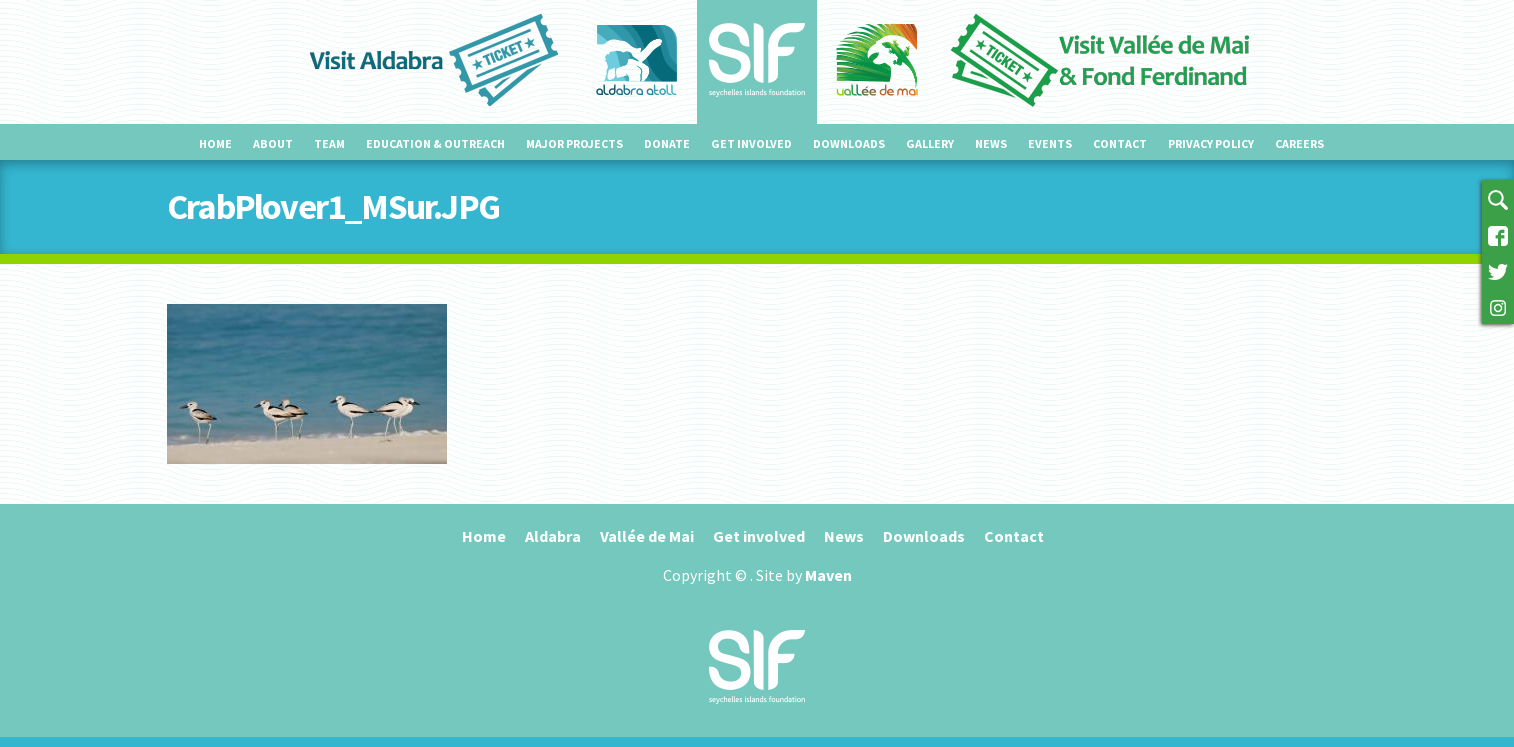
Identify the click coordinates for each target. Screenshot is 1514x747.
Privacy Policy (1211, 143)
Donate (667, 143)
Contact (1120, 143)
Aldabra (553, 536)
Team (329, 143)
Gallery (930, 143)
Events (1050, 143)
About (273, 143)
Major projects (574, 143)
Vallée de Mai (647, 536)
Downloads (849, 143)
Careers (1299, 143)
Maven (828, 575)
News (991, 143)
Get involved (751, 143)
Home (215, 143)
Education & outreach (435, 143)
